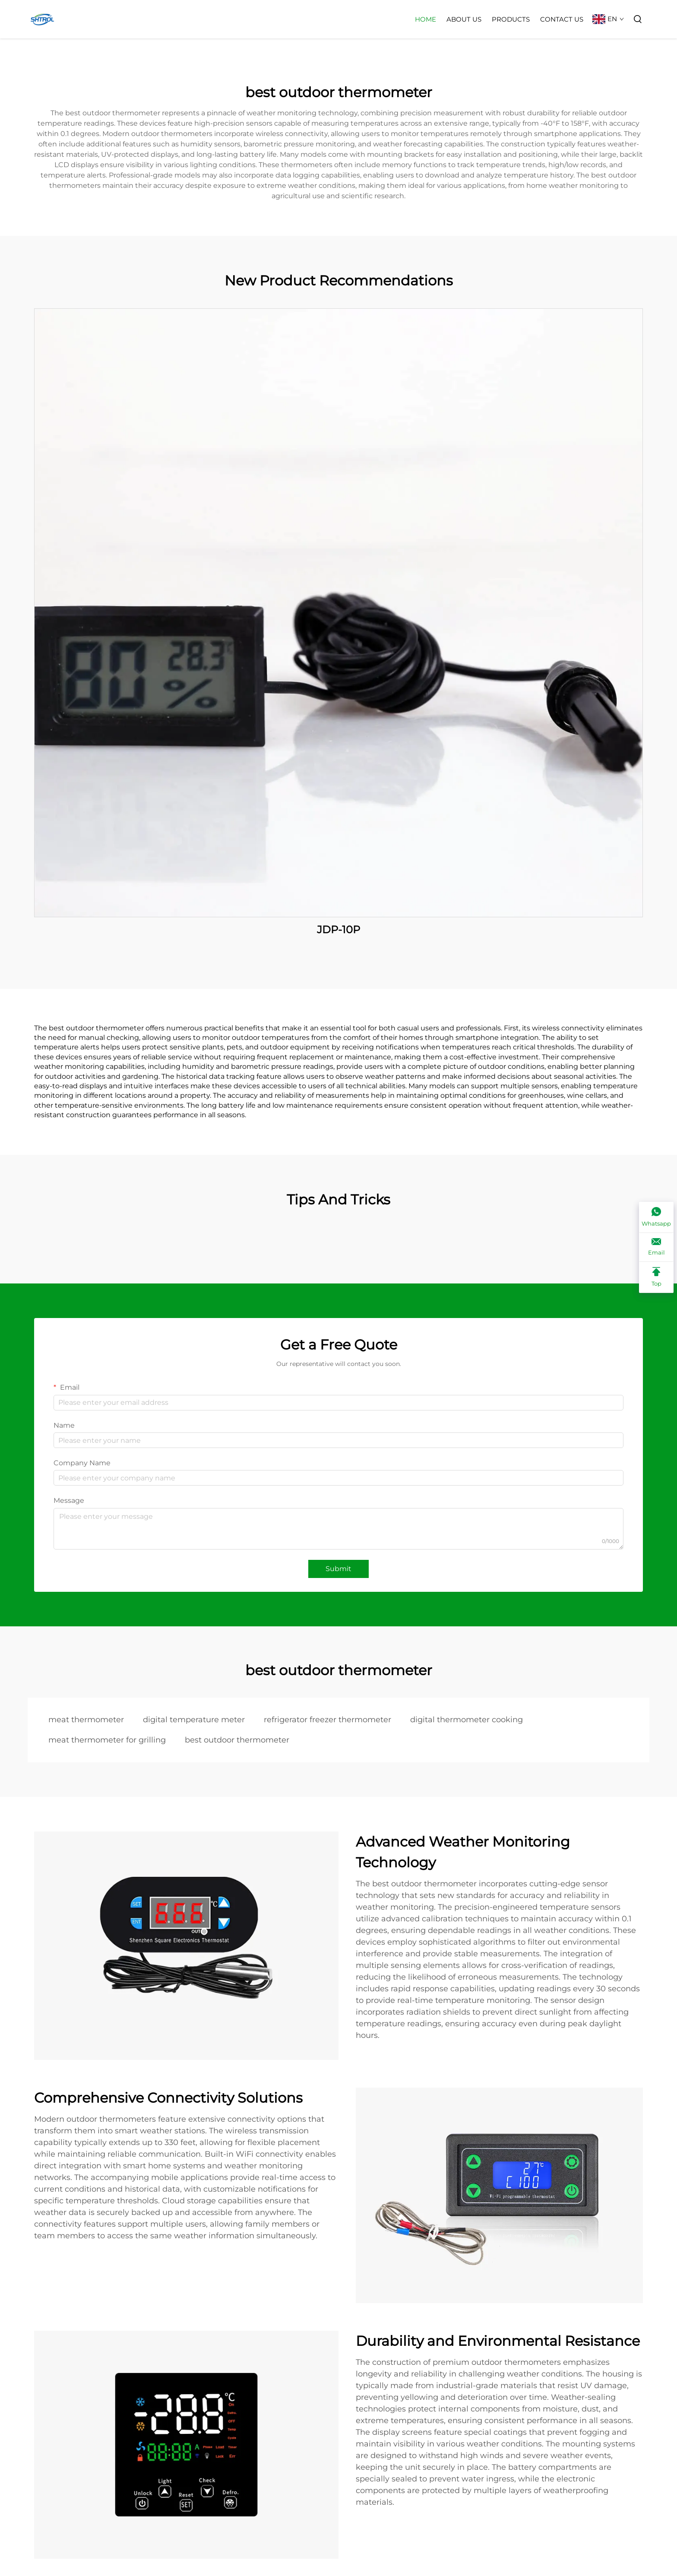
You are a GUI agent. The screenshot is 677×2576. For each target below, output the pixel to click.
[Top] (656, 1277)
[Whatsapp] (656, 1217)
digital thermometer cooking (466, 1719)
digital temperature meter (194, 1719)
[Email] (656, 1247)
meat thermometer (86, 1719)
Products (511, 19)
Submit (338, 1569)
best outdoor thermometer (237, 1740)
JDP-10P (338, 929)
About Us (463, 19)
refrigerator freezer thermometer (327, 1719)
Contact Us (561, 19)
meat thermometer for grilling (107, 1740)
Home (425, 19)
